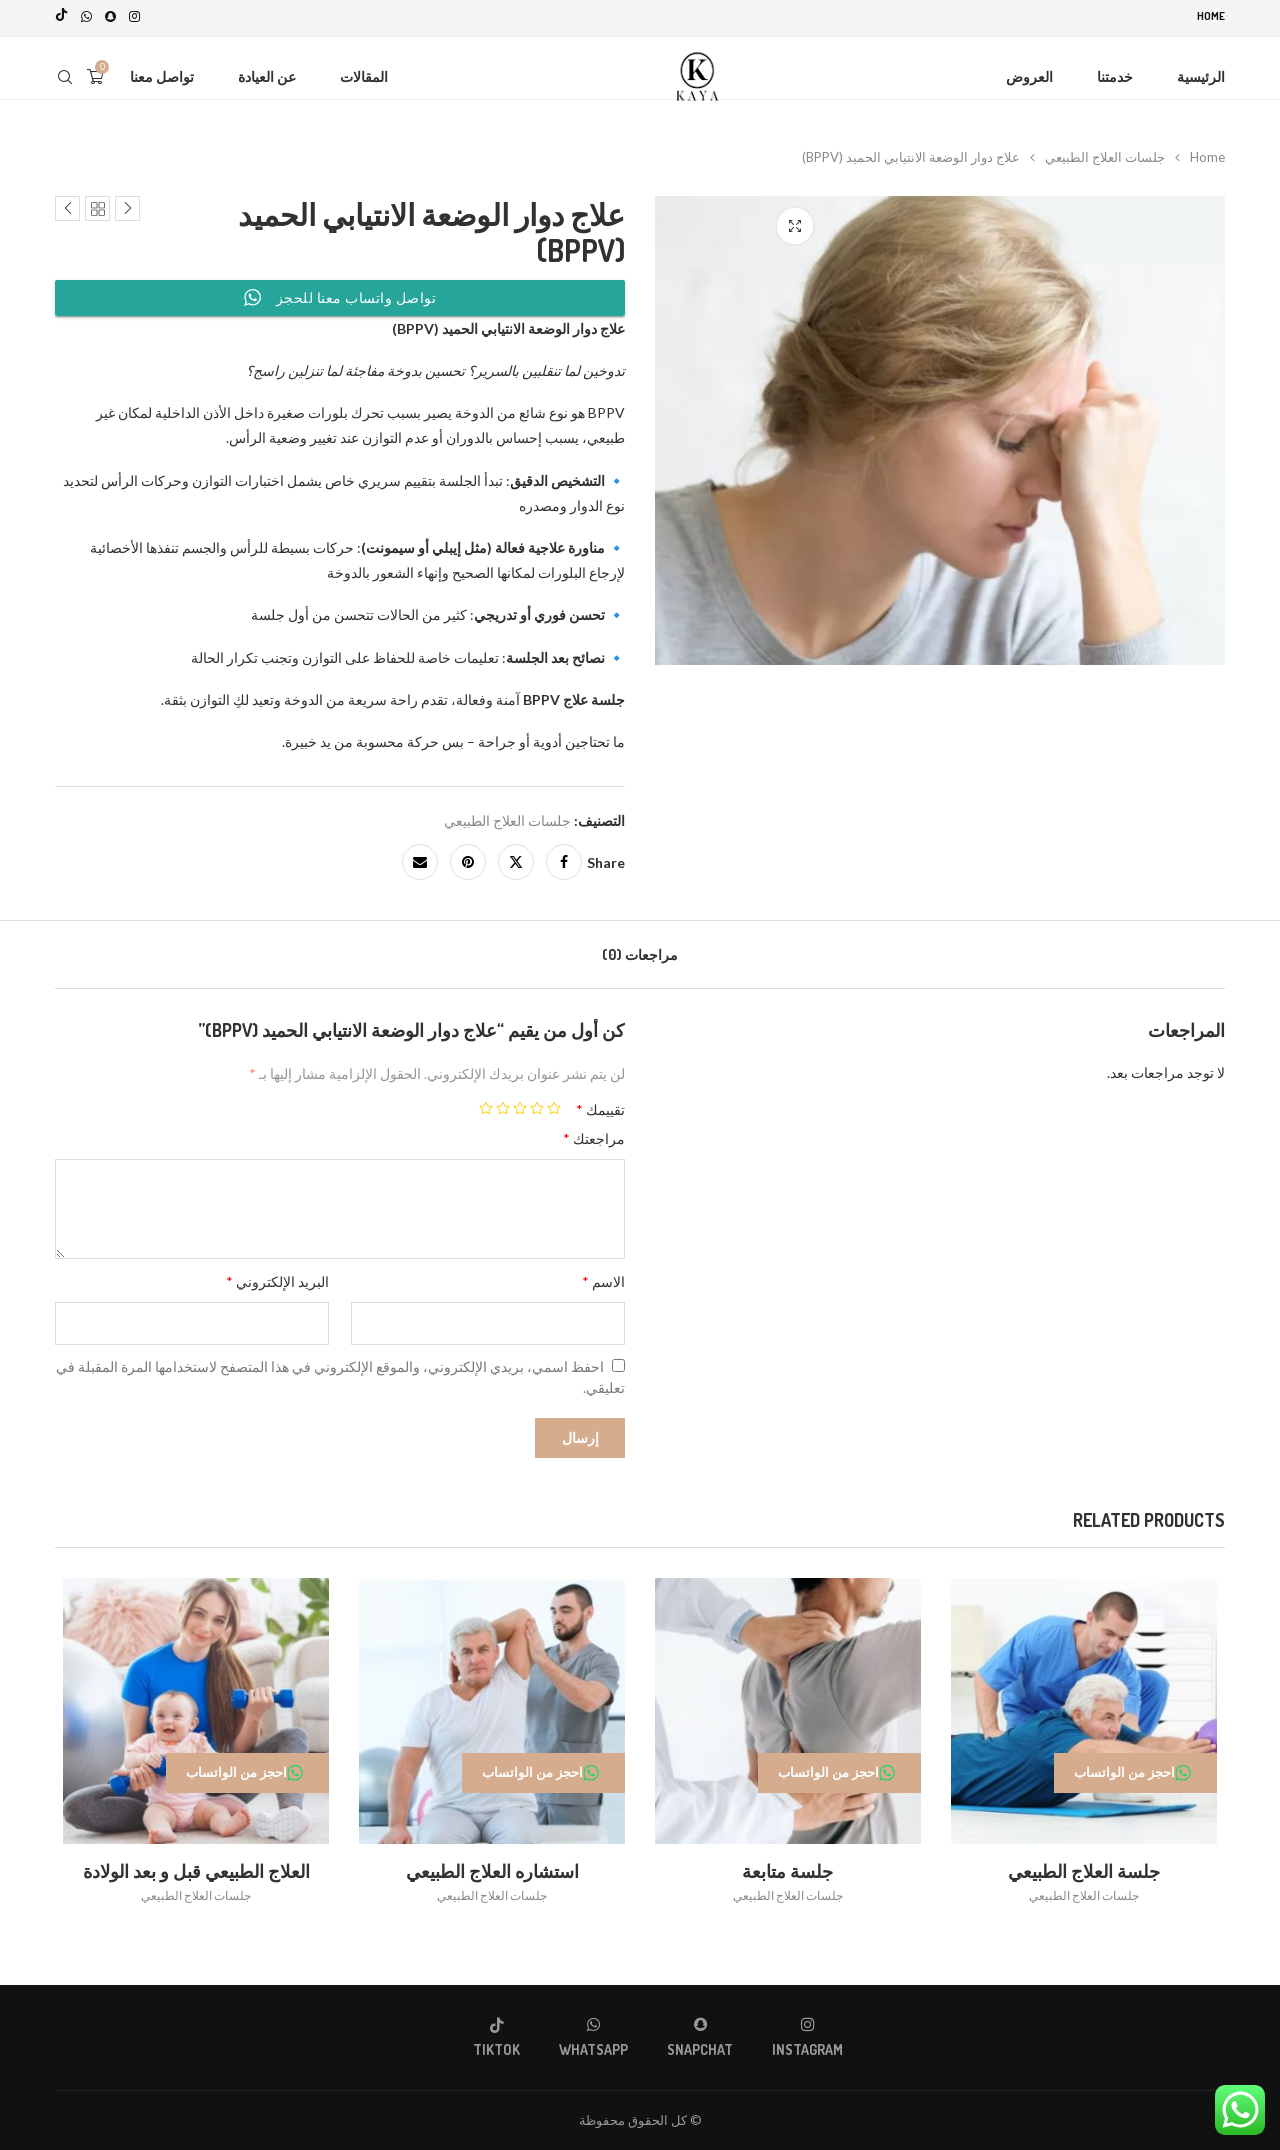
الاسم (603, 1277)
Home (1211, 16)
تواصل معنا (162, 72)
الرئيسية (1201, 72)
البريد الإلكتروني (277, 1277)
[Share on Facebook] (564, 858)
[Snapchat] (110, 16)
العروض (1029, 72)
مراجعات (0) (640, 950)
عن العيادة (267, 72)
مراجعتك (594, 1134)
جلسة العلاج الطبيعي (1090, 1871)
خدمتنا (1115, 72)
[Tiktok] (61, 16)
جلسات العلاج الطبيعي (1105, 153)
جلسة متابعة (790, 1871)
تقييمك (600, 1105)
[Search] (65, 73)
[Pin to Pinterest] (468, 858)
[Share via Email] (420, 858)
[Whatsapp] (86, 16)
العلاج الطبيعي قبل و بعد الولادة (190, 1871)
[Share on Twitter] (516, 858)
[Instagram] (134, 16)
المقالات (364, 72)
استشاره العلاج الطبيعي (490, 1871)
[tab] (640, 950)
